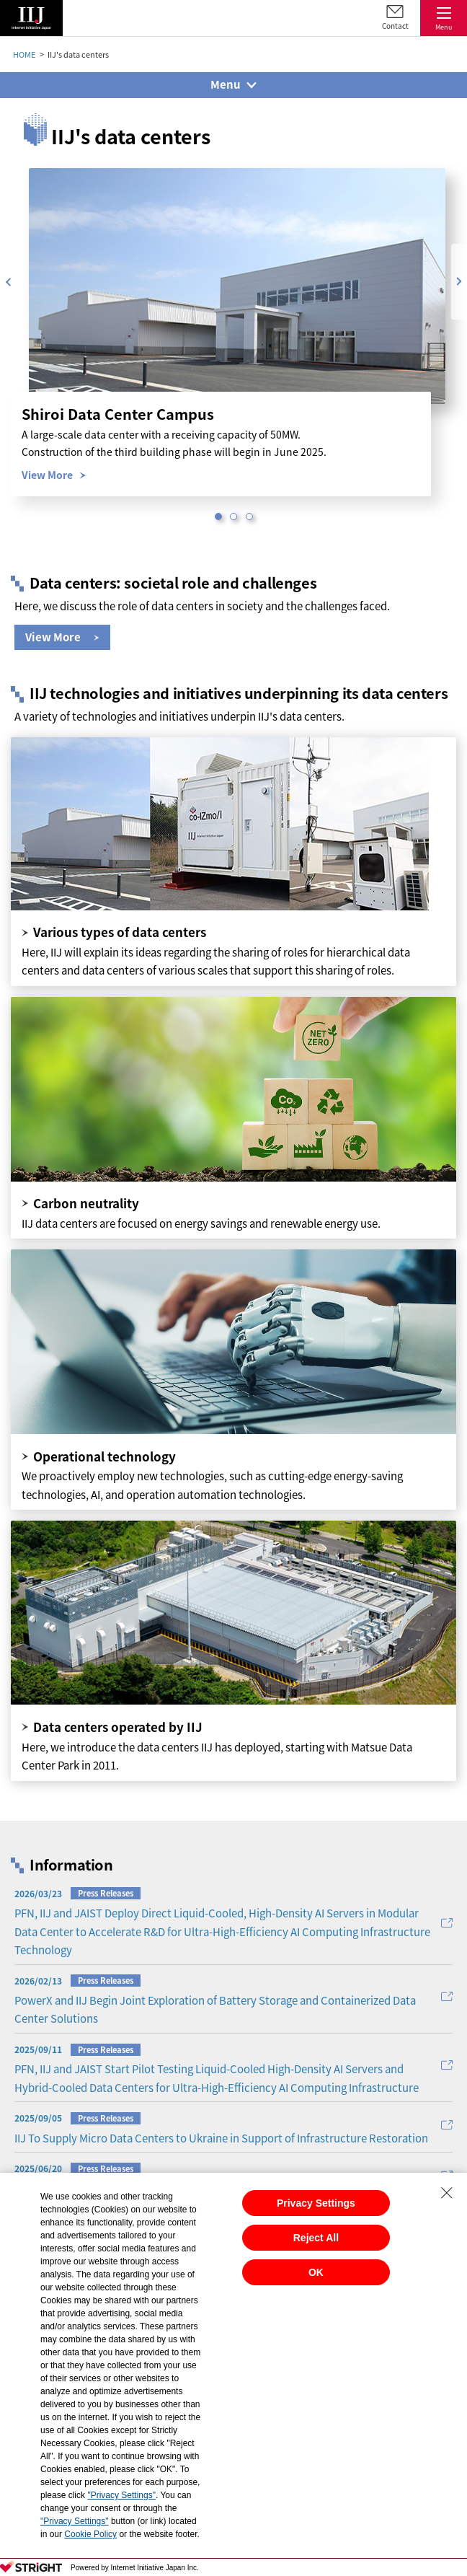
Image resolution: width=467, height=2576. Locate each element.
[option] (237, 286)
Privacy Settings (316, 2203)
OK (316, 2272)
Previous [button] (8, 282)
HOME (24, 54)
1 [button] (218, 516)
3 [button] (249, 516)
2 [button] (233, 516)
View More (47, 475)
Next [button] (459, 282)
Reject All (316, 2237)
